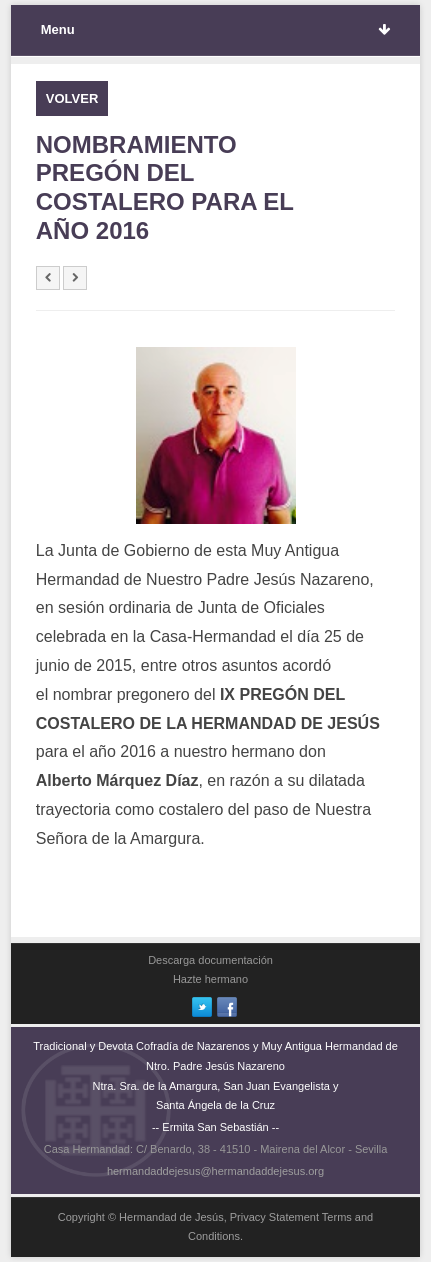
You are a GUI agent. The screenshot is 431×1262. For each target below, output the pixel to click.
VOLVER (72, 98)
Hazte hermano (210, 979)
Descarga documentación (210, 960)
